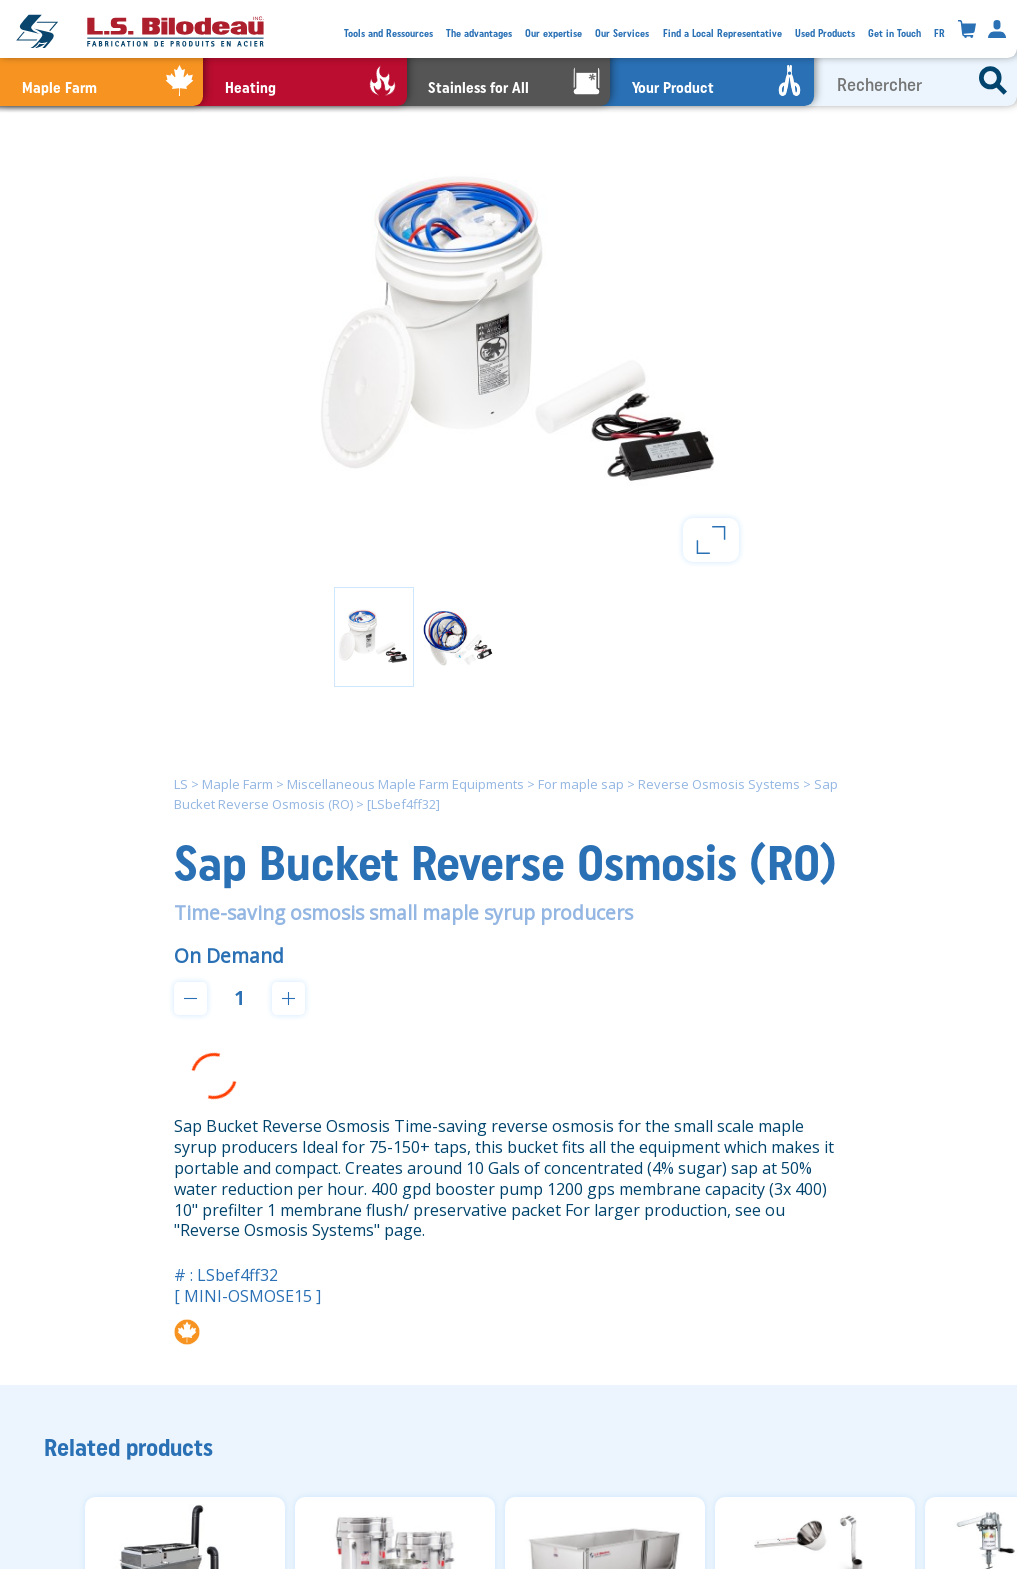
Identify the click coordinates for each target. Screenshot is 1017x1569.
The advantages (479, 33)
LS (181, 784)
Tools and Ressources (388, 33)
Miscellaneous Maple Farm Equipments (405, 784)
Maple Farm (237, 784)
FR (939, 33)
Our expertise (553, 33)
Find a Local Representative (722, 33)
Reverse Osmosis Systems (719, 784)
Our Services (622, 33)
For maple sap (581, 784)
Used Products (825, 33)
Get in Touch (894, 33)
